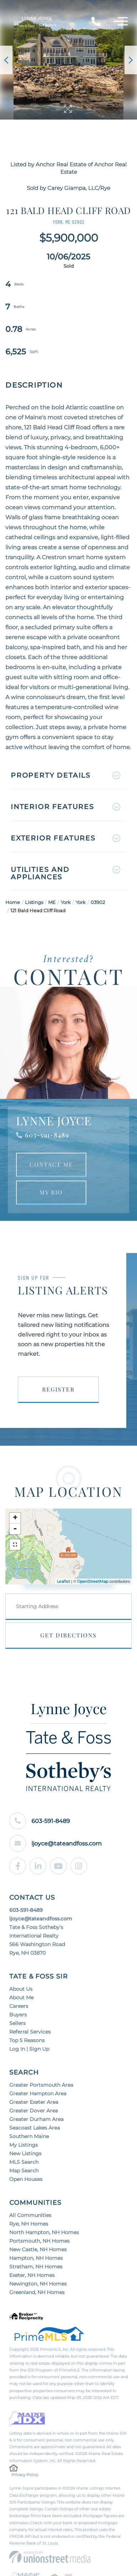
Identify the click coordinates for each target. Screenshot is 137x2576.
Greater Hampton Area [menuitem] (37, 2093)
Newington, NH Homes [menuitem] (38, 2283)
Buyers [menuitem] (18, 2014)
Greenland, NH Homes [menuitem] (37, 2292)
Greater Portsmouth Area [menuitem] (41, 2085)
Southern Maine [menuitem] (29, 2136)
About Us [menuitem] (20, 1989)
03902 (98, 902)
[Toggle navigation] (120, 22)
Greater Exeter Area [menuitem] (33, 2102)
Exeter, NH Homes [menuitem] (32, 2275)
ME (52, 902)
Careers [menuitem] (18, 2006)
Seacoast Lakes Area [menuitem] (34, 2128)
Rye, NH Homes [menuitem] (28, 2224)
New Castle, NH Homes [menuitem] (38, 2249)
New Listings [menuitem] (25, 2153)
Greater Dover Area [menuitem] (33, 2110)
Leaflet (63, 1581)
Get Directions (68, 1635)
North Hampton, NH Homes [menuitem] (44, 2232)
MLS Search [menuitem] (24, 2162)
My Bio (51, 1192)
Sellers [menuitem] (17, 2023)
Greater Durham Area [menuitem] (36, 2119)
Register (58, 1389)
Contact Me (51, 1164)
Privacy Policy (24, 2474)
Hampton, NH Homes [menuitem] (36, 2258)
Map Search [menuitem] (24, 2170)
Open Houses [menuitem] (25, 2179)
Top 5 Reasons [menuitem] (27, 2040)
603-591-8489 (47, 1135)
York (66, 902)
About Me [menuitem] (21, 1997)
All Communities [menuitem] (30, 2215)
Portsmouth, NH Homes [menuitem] (39, 2241)
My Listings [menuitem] (23, 2145)
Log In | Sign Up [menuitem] (29, 2049)
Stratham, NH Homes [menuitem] (35, 2266)
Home (12, 902)
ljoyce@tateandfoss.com (55, 1843)
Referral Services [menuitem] (30, 2032)
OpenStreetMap (92, 1581)
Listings (34, 902)
